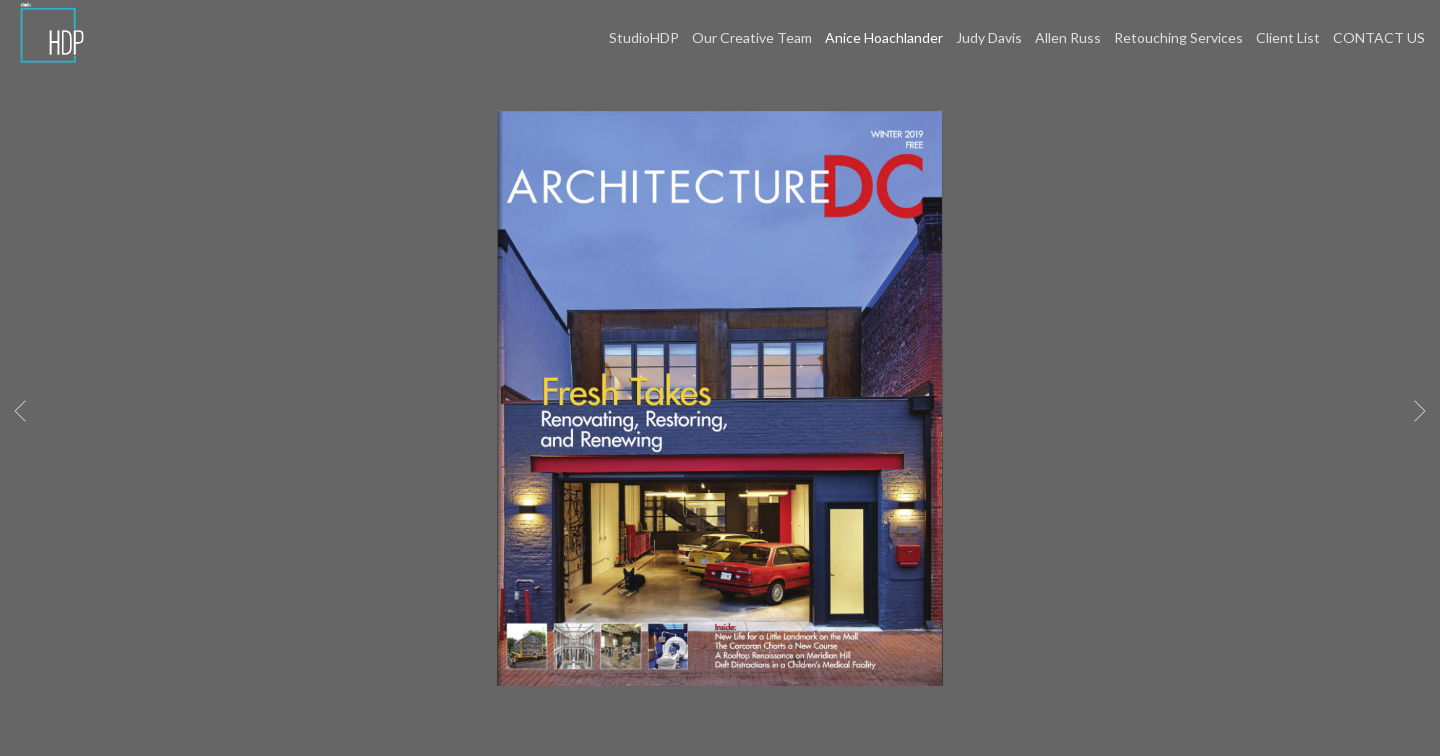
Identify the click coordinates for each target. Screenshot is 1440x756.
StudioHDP (644, 37)
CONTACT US (1379, 37)
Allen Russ (1068, 37)
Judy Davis (989, 37)
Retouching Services (1178, 37)
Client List (1288, 37)
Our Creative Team (752, 37)
